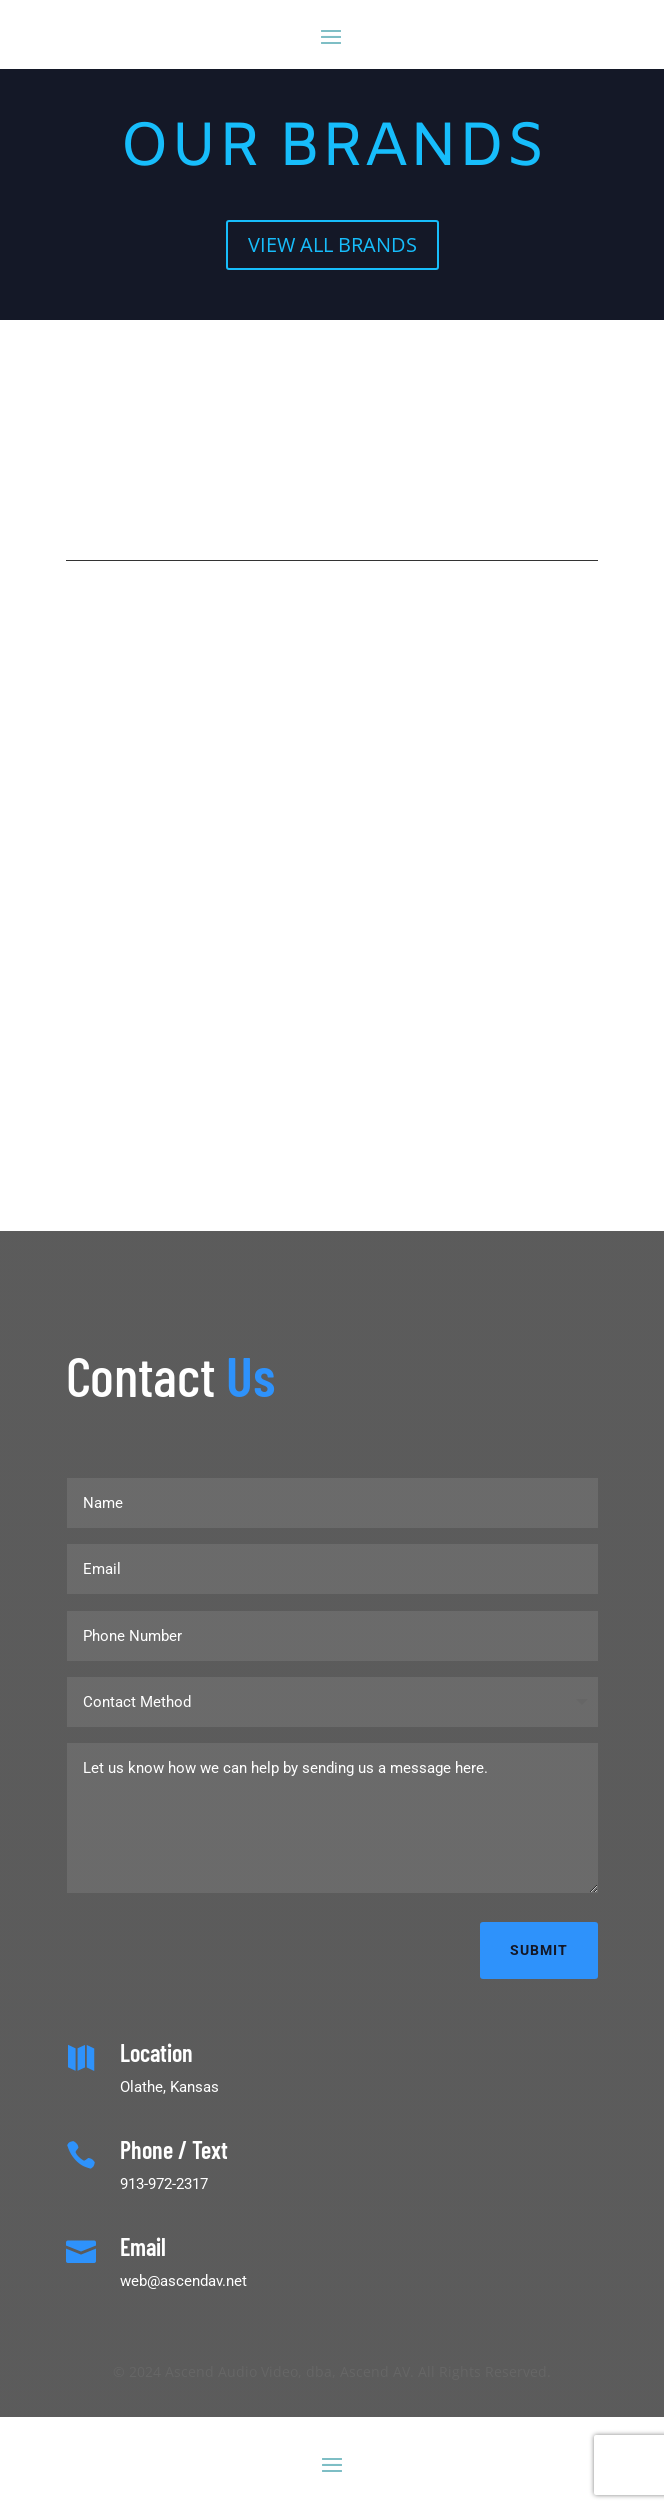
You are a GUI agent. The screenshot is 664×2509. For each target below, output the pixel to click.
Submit (539, 1950)
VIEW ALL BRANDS (332, 244)
